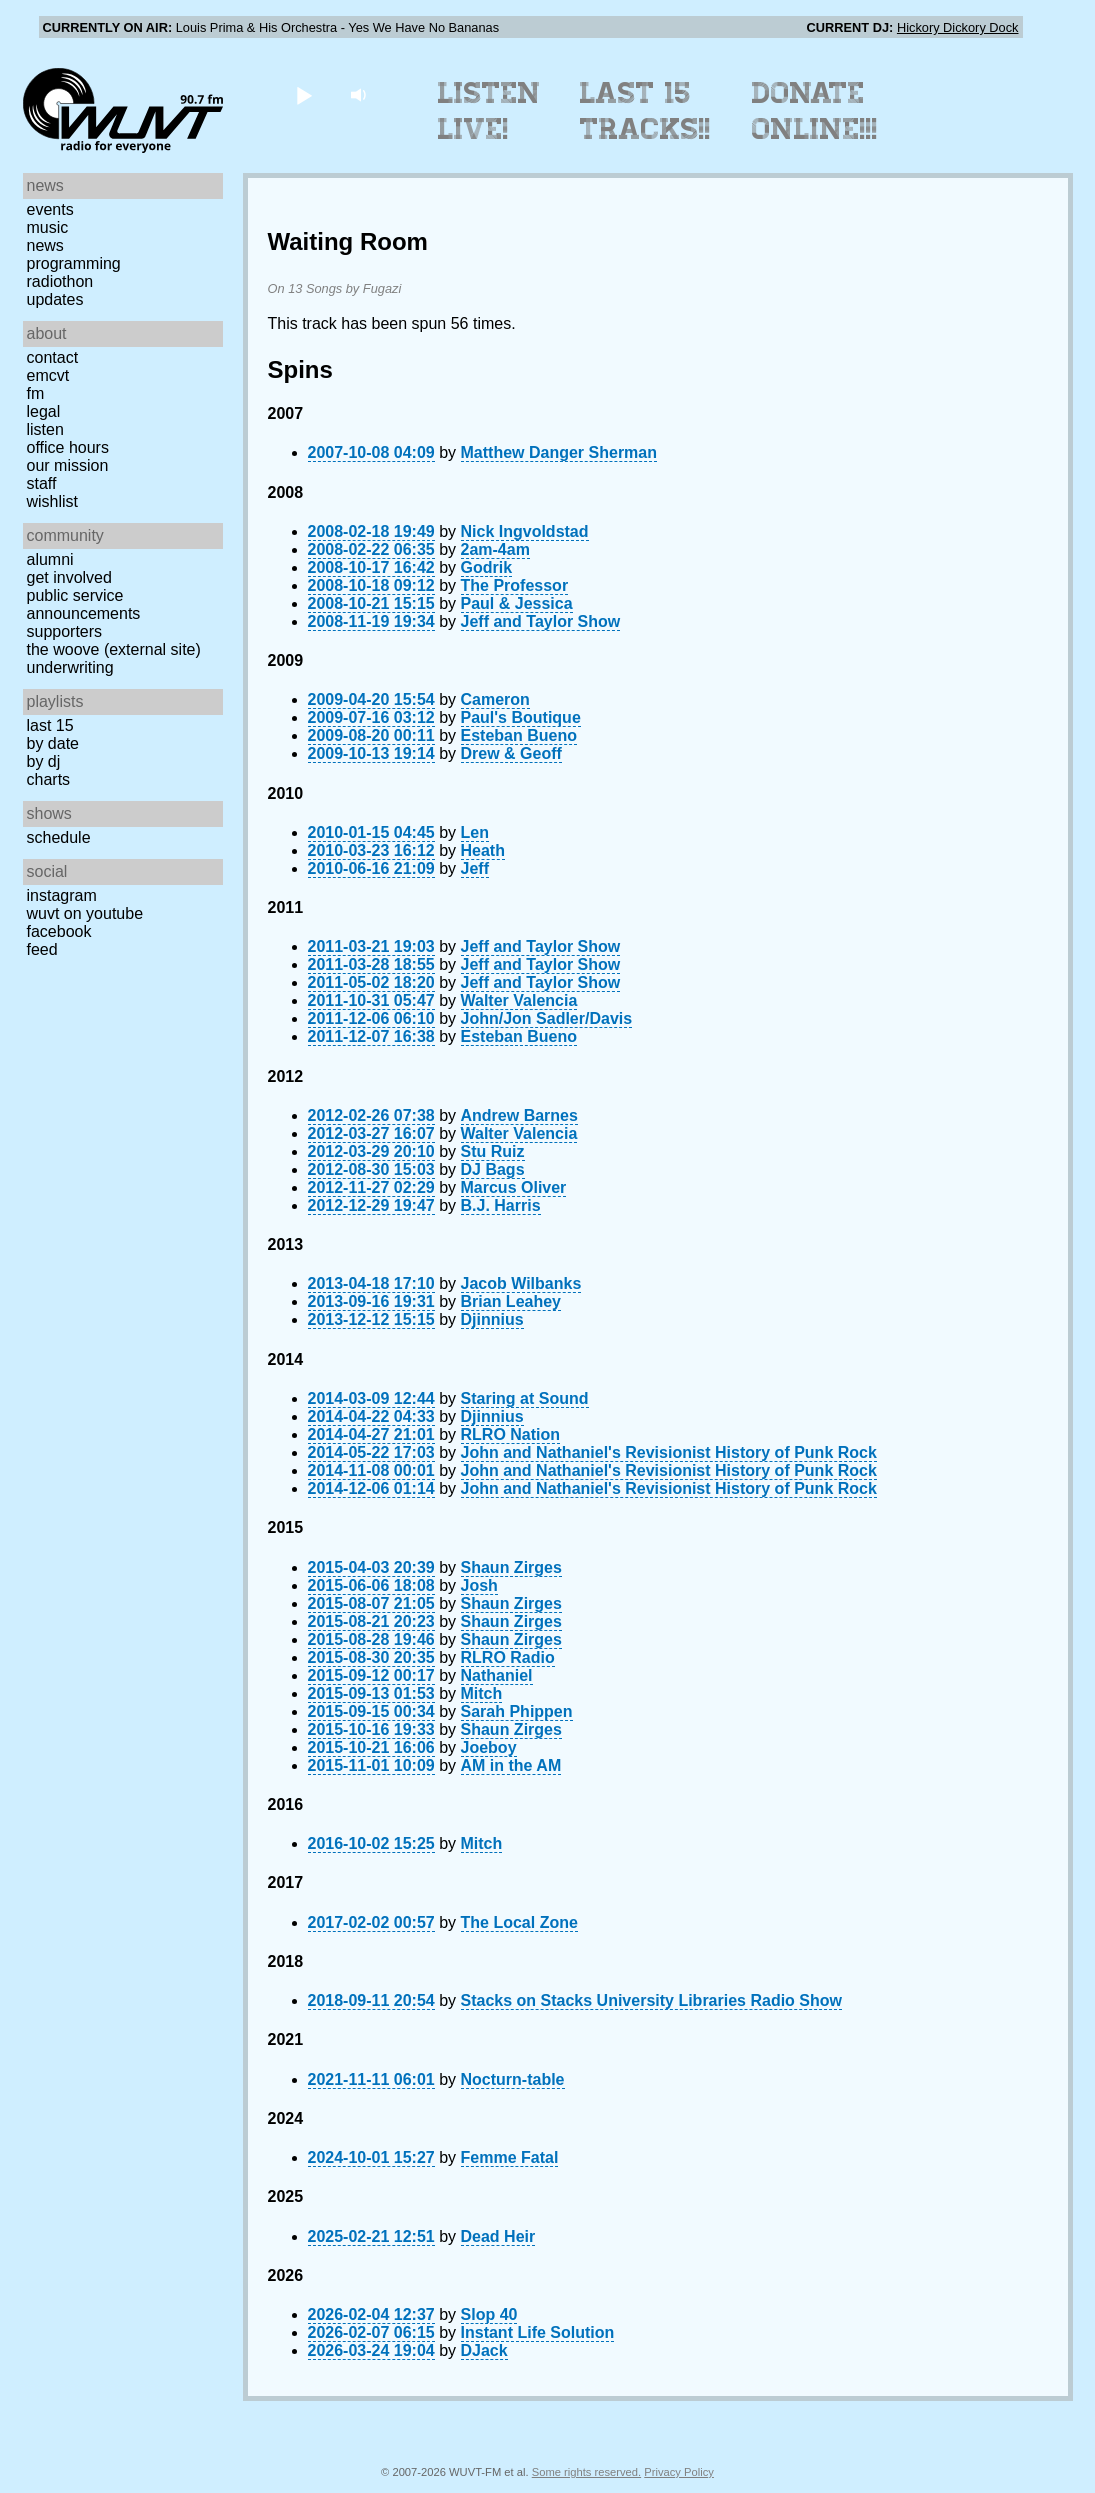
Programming (74, 263)
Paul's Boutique (521, 717)
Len (475, 832)
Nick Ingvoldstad (525, 531)
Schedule (59, 837)
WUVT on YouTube (85, 913)
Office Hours (68, 447)
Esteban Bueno (519, 735)
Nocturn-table (513, 2079)
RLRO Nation (511, 1434)
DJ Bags (493, 1169)
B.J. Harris (501, 1205)
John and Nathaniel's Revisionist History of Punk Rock (669, 1452)
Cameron (495, 699)
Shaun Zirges (511, 1567)
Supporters (65, 631)
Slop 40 (489, 2314)
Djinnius (492, 1319)
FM (36, 393)
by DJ (44, 761)
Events (50, 209)
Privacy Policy (679, 2472)
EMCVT (48, 375)
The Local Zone (519, 1922)
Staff (42, 483)
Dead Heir (498, 2236)
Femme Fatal (510, 2157)
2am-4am (495, 549)
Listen (45, 429)
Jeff (475, 868)
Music (48, 227)
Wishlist (53, 501)
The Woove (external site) (114, 649)
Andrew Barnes (519, 1115)
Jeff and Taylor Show (541, 621)
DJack (484, 2350)
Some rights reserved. (586, 2472)
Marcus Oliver (514, 1187)
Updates (55, 299)
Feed (42, 949)
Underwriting (70, 667)
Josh (479, 1585)
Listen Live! (489, 111)
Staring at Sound (525, 1398)
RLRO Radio (508, 1657)
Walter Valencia (519, 1000)
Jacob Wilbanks (521, 1283)
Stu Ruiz (493, 1151)
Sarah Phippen (517, 1711)
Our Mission (68, 465)
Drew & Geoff (511, 753)
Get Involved (69, 577)
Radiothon (60, 281)
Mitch (482, 1693)
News (45, 245)
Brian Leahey (511, 1301)
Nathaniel (497, 1675)
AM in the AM (511, 1765)
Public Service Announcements (84, 604)
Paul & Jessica (517, 603)
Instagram (62, 895)
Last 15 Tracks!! (645, 111)
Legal (44, 411)
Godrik (487, 567)
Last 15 (50, 725)
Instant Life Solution (538, 2332)
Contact (53, 357)
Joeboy (489, 1747)
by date (53, 743)
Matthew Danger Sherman (559, 452)
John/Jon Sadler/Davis (547, 1018)
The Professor (515, 585)
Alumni (50, 559)
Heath (483, 850)
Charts (49, 779)
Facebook (59, 931)
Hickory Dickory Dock (958, 27)
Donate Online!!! (815, 111)
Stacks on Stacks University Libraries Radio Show (651, 2000)
